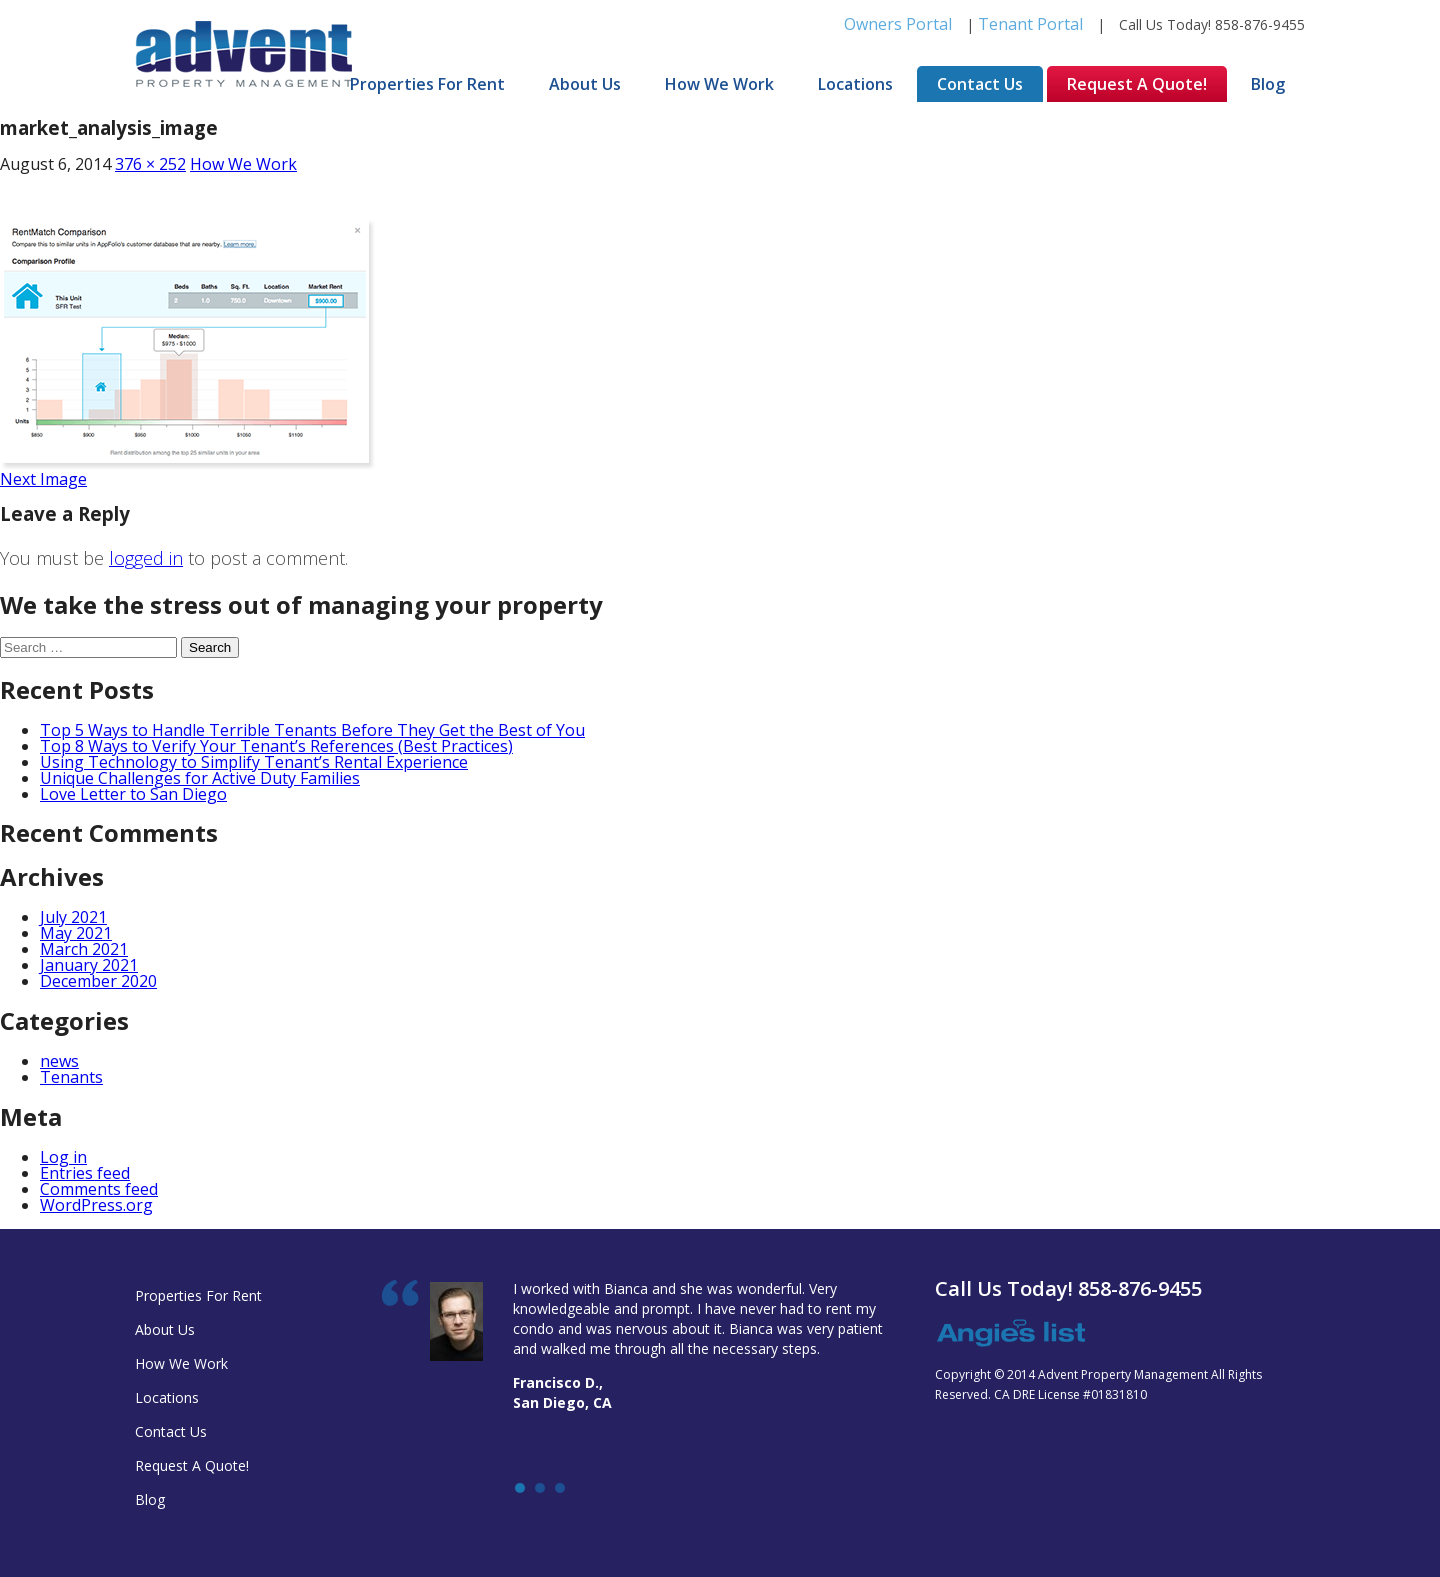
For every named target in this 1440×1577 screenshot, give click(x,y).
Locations (855, 84)
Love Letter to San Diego (133, 794)
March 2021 (84, 949)
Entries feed (85, 1173)
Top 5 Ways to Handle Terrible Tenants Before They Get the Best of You (312, 730)
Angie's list (1010, 1334)
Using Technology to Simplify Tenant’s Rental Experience (254, 762)
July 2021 (73, 917)
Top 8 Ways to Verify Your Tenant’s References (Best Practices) (276, 746)
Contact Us (980, 84)
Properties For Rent (427, 84)
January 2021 (89, 965)
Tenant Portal (1030, 24)
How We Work (719, 84)
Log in (63, 1157)
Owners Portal (898, 24)
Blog (1268, 84)
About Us (585, 84)
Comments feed (99, 1189)
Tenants (71, 1077)
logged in (146, 558)
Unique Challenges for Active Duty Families (200, 778)
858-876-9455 (1260, 24)
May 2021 (76, 933)
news (59, 1061)
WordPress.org (96, 1205)
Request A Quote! (1137, 84)
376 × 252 (150, 164)
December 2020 (98, 981)
